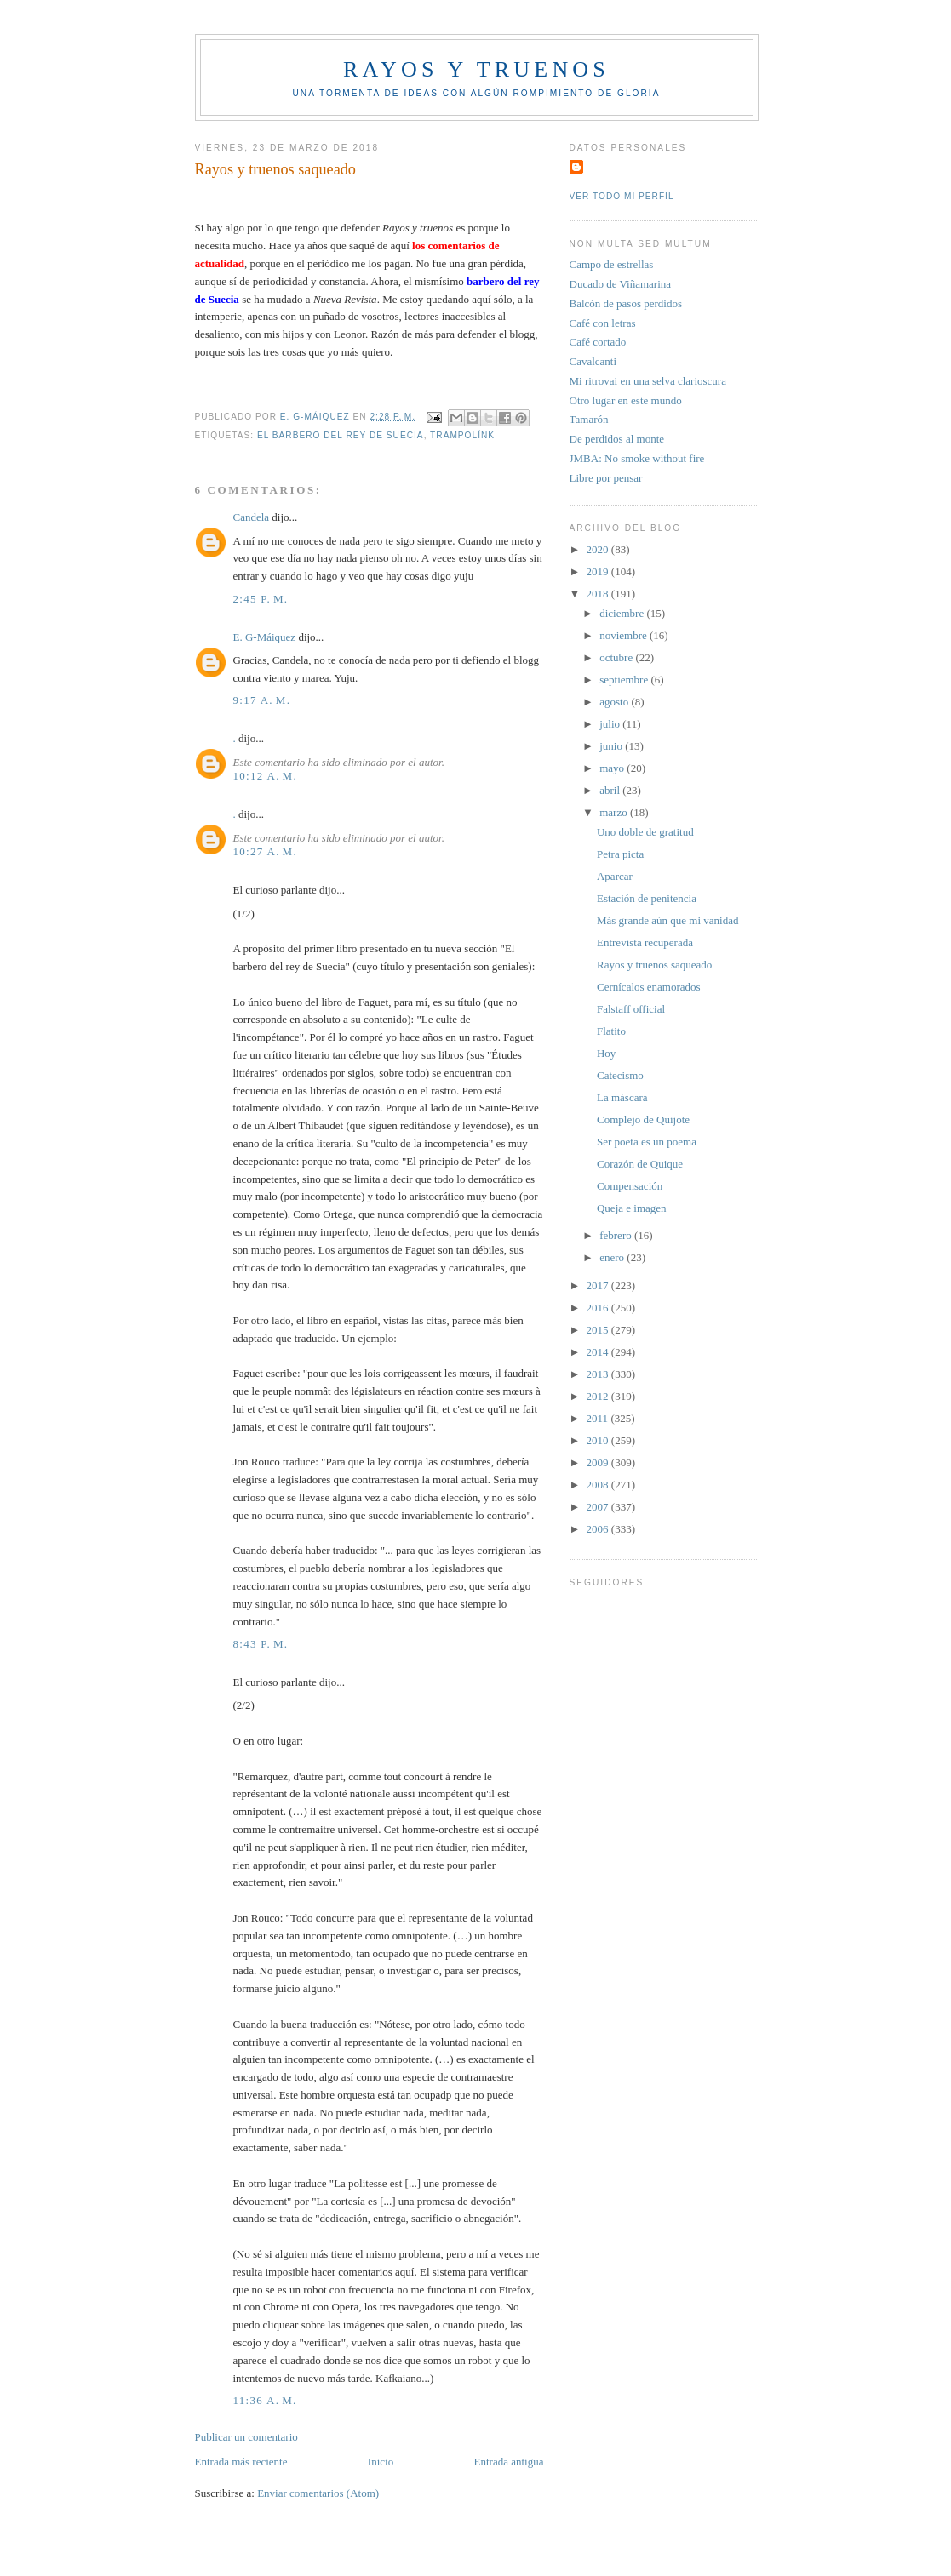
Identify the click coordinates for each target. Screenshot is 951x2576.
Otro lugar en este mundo (626, 400)
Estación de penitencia (646, 898)
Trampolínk (462, 435)
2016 (599, 1307)
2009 (599, 1462)
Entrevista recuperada (645, 942)
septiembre (624, 679)
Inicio (380, 2461)
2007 (599, 1506)
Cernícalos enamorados (649, 986)
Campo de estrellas (612, 264)
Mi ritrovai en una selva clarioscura (648, 380)
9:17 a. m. (262, 700)
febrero (616, 1235)
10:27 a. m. (265, 851)
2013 (599, 1374)
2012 (599, 1396)
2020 (599, 549)
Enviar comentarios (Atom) (318, 2493)
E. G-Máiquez (264, 637)
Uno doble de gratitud (645, 831)
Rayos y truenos (476, 69)
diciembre (622, 613)
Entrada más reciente (241, 2461)
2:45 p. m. (261, 598)
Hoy (606, 1053)
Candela (251, 517)
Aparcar (615, 876)
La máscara (622, 1097)
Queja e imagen (632, 1208)
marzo (614, 812)
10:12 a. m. (265, 775)
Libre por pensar (606, 477)
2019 (599, 571)
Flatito (611, 1031)
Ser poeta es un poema (646, 1141)
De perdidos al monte (617, 438)
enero (613, 1257)
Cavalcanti (593, 361)
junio (612, 746)
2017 (599, 1285)
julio (610, 723)
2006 (599, 1528)
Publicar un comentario (246, 2436)
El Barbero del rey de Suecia (340, 435)
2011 (599, 1418)
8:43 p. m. (261, 1643)
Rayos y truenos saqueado (654, 964)
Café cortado (598, 341)
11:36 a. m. (265, 2400)
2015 (599, 1329)
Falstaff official (631, 1008)
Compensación (629, 1185)
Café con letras (603, 323)
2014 (599, 1351)
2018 (599, 593)
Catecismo (620, 1075)
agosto (615, 701)
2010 (599, 1440)
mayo (613, 768)
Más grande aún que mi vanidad (667, 920)
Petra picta (620, 854)
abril (610, 790)
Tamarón (589, 419)
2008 (599, 1484)
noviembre (624, 635)
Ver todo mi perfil (622, 196)
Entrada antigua (509, 2461)
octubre (617, 657)
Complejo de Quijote (643, 1119)
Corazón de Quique (640, 1163)
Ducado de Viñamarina (621, 283)
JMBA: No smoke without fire (637, 458)
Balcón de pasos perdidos (626, 303)
